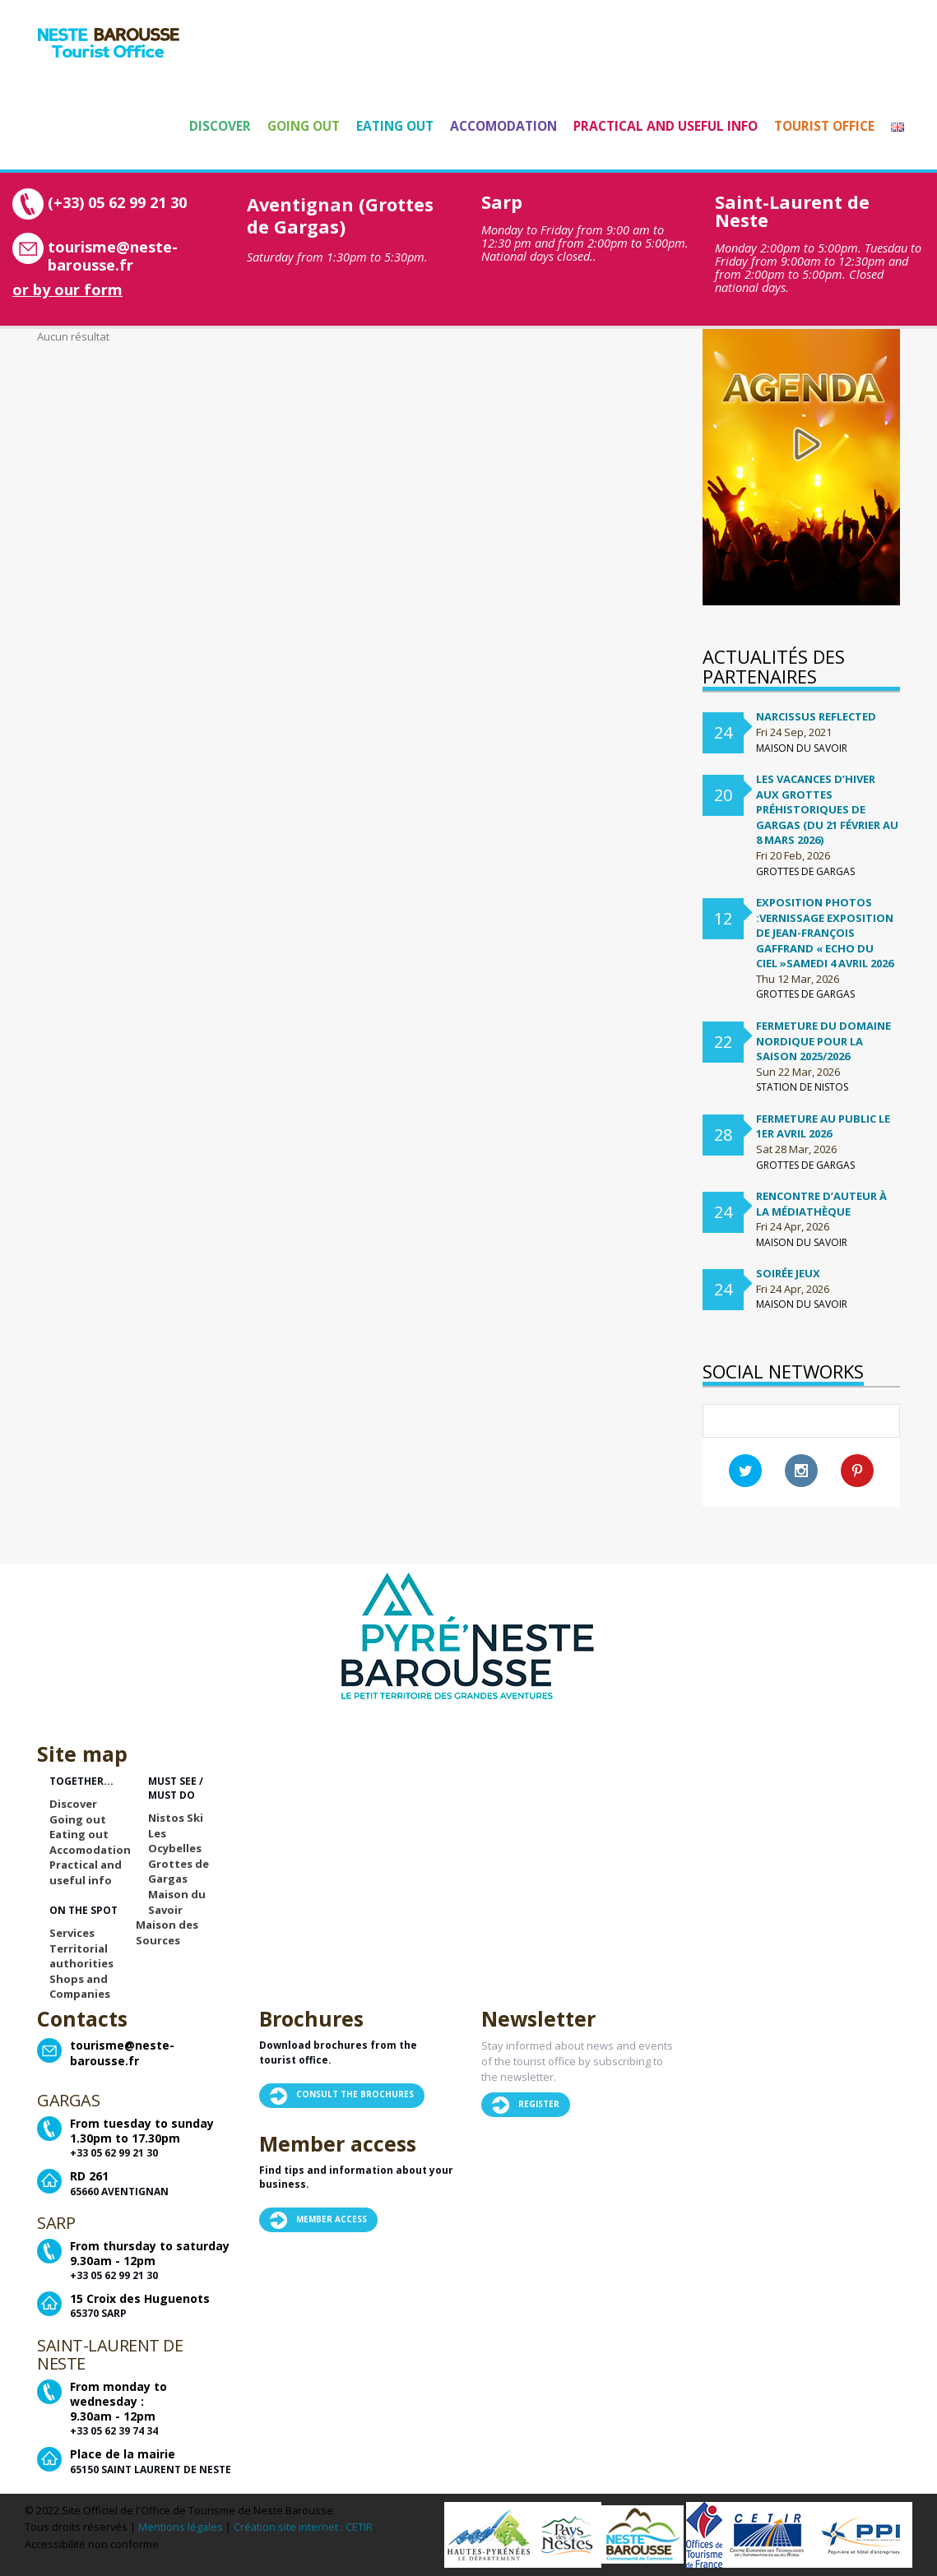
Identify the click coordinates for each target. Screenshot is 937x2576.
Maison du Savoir (177, 1902)
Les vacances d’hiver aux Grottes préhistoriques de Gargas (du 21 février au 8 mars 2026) (827, 809)
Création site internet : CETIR (303, 2526)
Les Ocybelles (175, 1841)
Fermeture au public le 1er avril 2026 (823, 1126)
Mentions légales (180, 2526)
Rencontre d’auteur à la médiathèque (821, 1203)
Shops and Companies (79, 1986)
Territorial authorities (81, 1956)
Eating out (395, 126)
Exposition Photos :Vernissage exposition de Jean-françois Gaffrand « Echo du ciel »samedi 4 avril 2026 (824, 933)
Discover (220, 126)
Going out (303, 126)
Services (72, 1932)
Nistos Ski (175, 1817)
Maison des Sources (167, 1932)
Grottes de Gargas (178, 1871)
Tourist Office (824, 126)
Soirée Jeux (788, 1273)
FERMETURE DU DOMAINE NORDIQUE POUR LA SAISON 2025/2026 (823, 1040)
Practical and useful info (665, 126)
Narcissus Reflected (816, 716)
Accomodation (503, 126)
